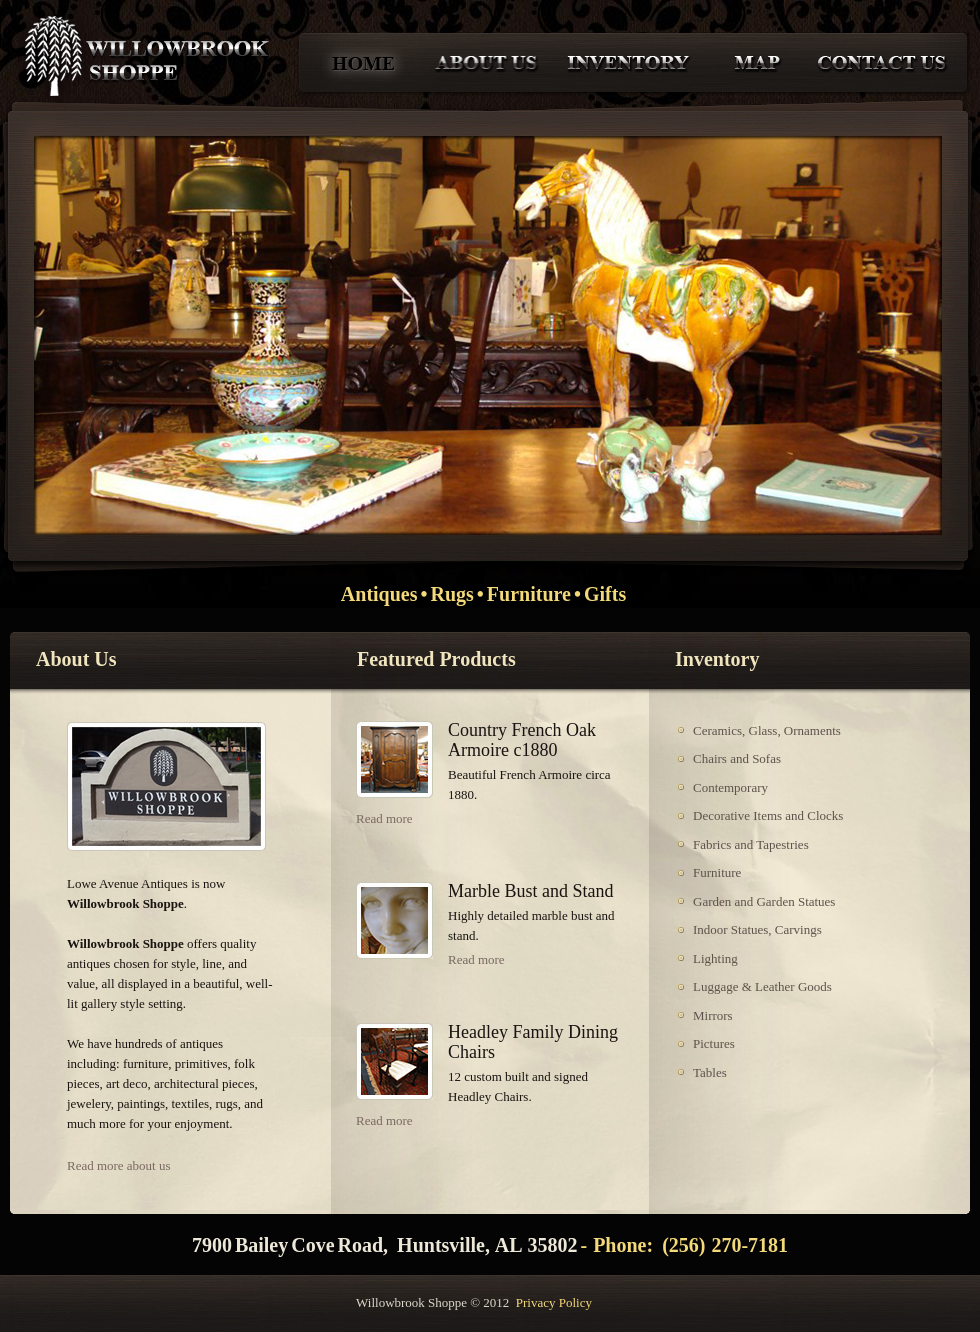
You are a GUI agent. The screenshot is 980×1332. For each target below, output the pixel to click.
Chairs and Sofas (737, 758)
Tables (710, 1072)
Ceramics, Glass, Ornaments (767, 730)
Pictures (714, 1043)
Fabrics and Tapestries (751, 844)
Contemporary (730, 787)
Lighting (715, 958)
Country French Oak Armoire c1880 (522, 740)
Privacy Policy (554, 1302)
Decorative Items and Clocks (768, 815)
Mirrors (713, 1015)
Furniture (717, 872)
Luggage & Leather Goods (762, 986)
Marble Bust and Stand (530, 891)
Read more (384, 818)
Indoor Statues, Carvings (757, 929)
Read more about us (119, 1165)
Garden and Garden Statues (764, 901)
